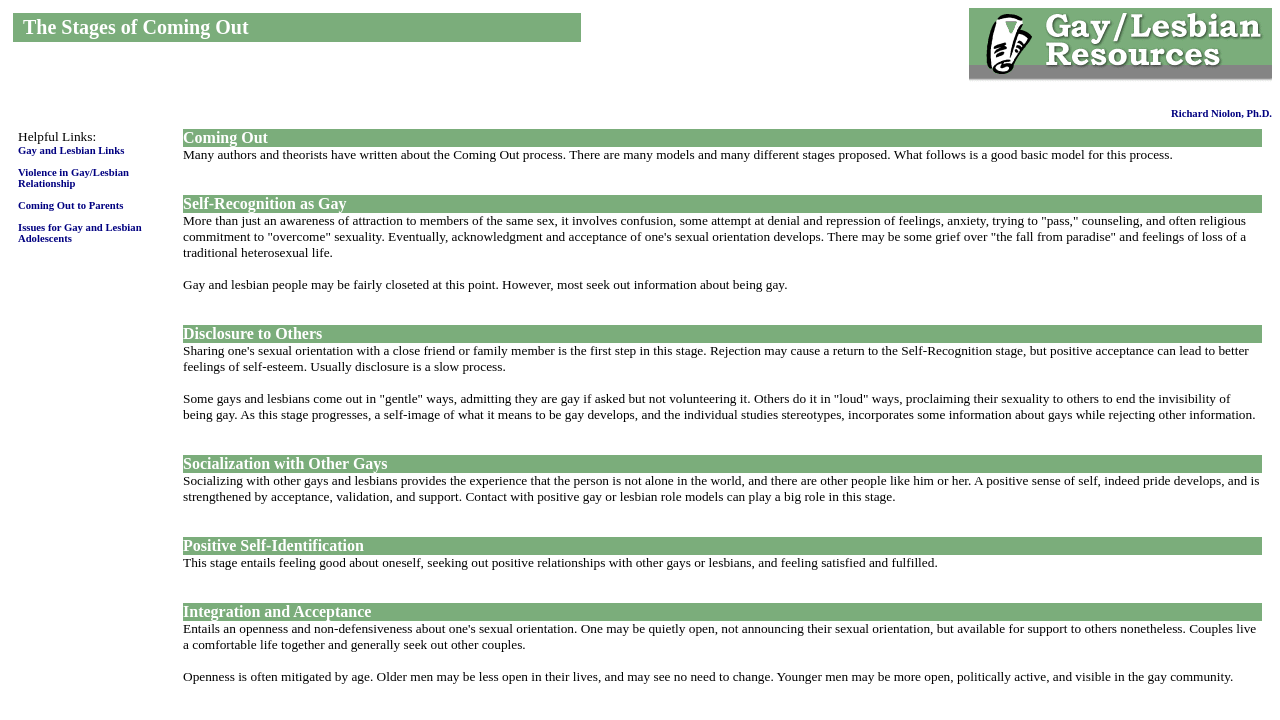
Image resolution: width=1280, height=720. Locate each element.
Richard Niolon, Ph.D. (1221, 113)
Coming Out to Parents (70, 205)
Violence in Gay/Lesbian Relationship (73, 178)
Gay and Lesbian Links (71, 150)
